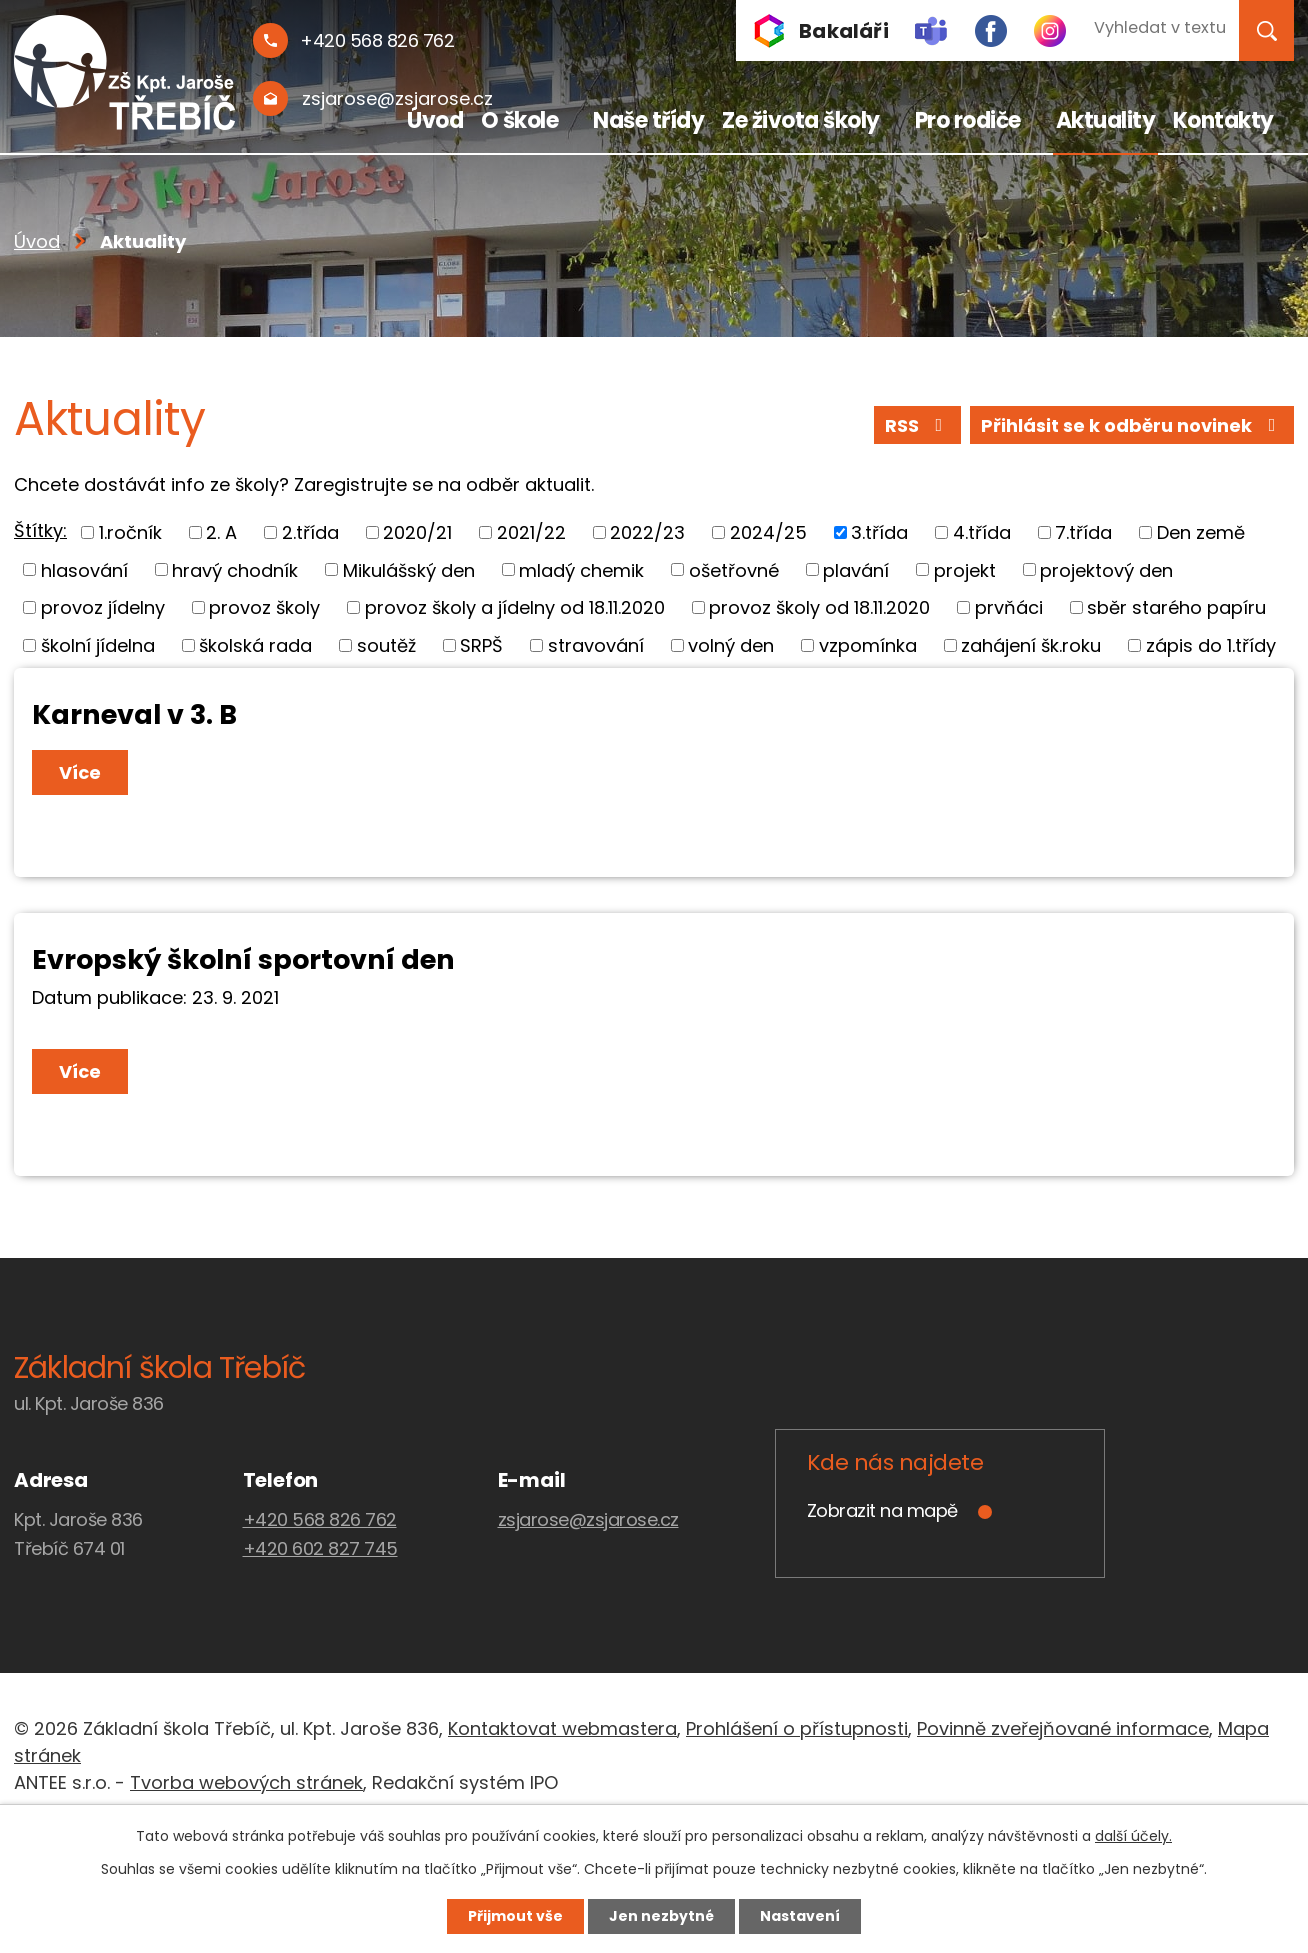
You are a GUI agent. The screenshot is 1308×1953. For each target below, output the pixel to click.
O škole (520, 120)
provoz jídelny (103, 607)
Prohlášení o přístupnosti (797, 1728)
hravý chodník (235, 569)
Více (80, 772)
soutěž (386, 645)
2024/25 (768, 532)
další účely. (1133, 1836)
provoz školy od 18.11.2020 (819, 607)
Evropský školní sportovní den (243, 959)
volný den (731, 645)
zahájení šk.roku (1031, 645)
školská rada (255, 645)
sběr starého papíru (1176, 607)
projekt (965, 569)
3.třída (879, 532)
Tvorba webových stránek (246, 1782)
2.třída (310, 532)
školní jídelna (98, 645)
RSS (918, 425)
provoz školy (264, 607)
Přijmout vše (515, 1916)
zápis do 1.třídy (1211, 645)
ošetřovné (734, 569)
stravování (596, 645)
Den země (1201, 532)
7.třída (1083, 532)
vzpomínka (868, 645)
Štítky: (40, 530)
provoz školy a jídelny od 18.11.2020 (515, 607)
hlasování (84, 569)
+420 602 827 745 (320, 1548)
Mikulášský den (409, 569)
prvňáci (1009, 607)
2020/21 (417, 532)
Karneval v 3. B (134, 714)
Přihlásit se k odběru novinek (1132, 425)
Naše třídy (648, 120)
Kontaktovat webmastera (562, 1728)
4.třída (982, 532)
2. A (221, 532)
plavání (856, 569)
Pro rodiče (968, 120)
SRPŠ (481, 645)
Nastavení (800, 1916)
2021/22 (531, 532)
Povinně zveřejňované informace (1063, 1728)
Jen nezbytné (661, 1916)
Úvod (435, 120)
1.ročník (130, 532)
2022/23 (647, 532)
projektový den (1106, 569)
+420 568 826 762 (320, 1519)
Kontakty (1223, 120)
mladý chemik (581, 569)
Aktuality (1106, 120)
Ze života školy (801, 120)
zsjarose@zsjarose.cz (588, 1519)
